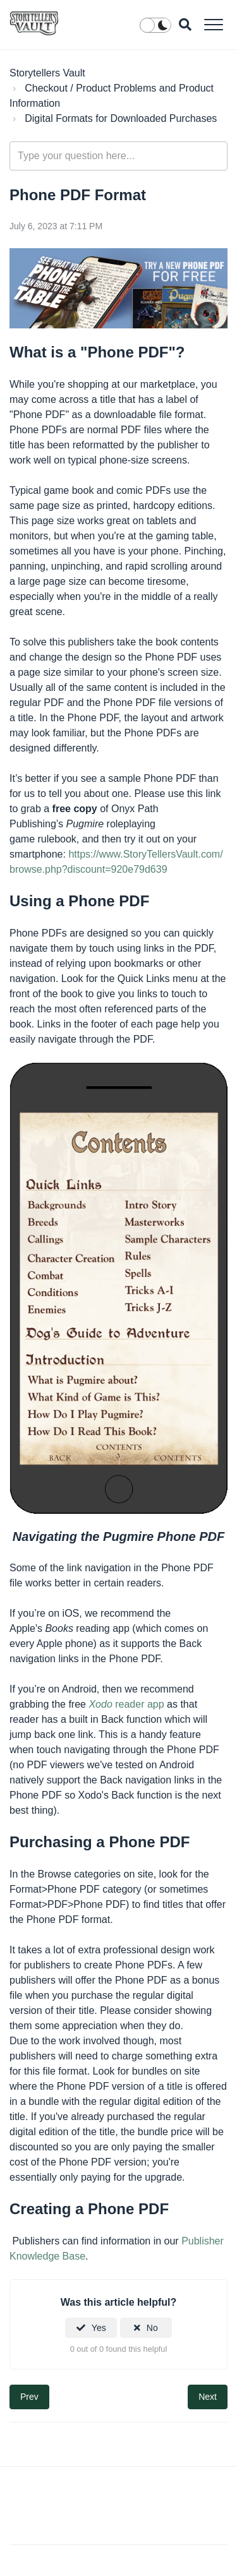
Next (207, 2397)
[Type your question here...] (118, 156)
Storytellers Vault (47, 73)
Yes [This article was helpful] (99, 2328)
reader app (127, 1704)
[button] (213, 24)
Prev (29, 2397)
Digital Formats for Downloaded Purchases (121, 118)
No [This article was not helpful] (152, 2328)
